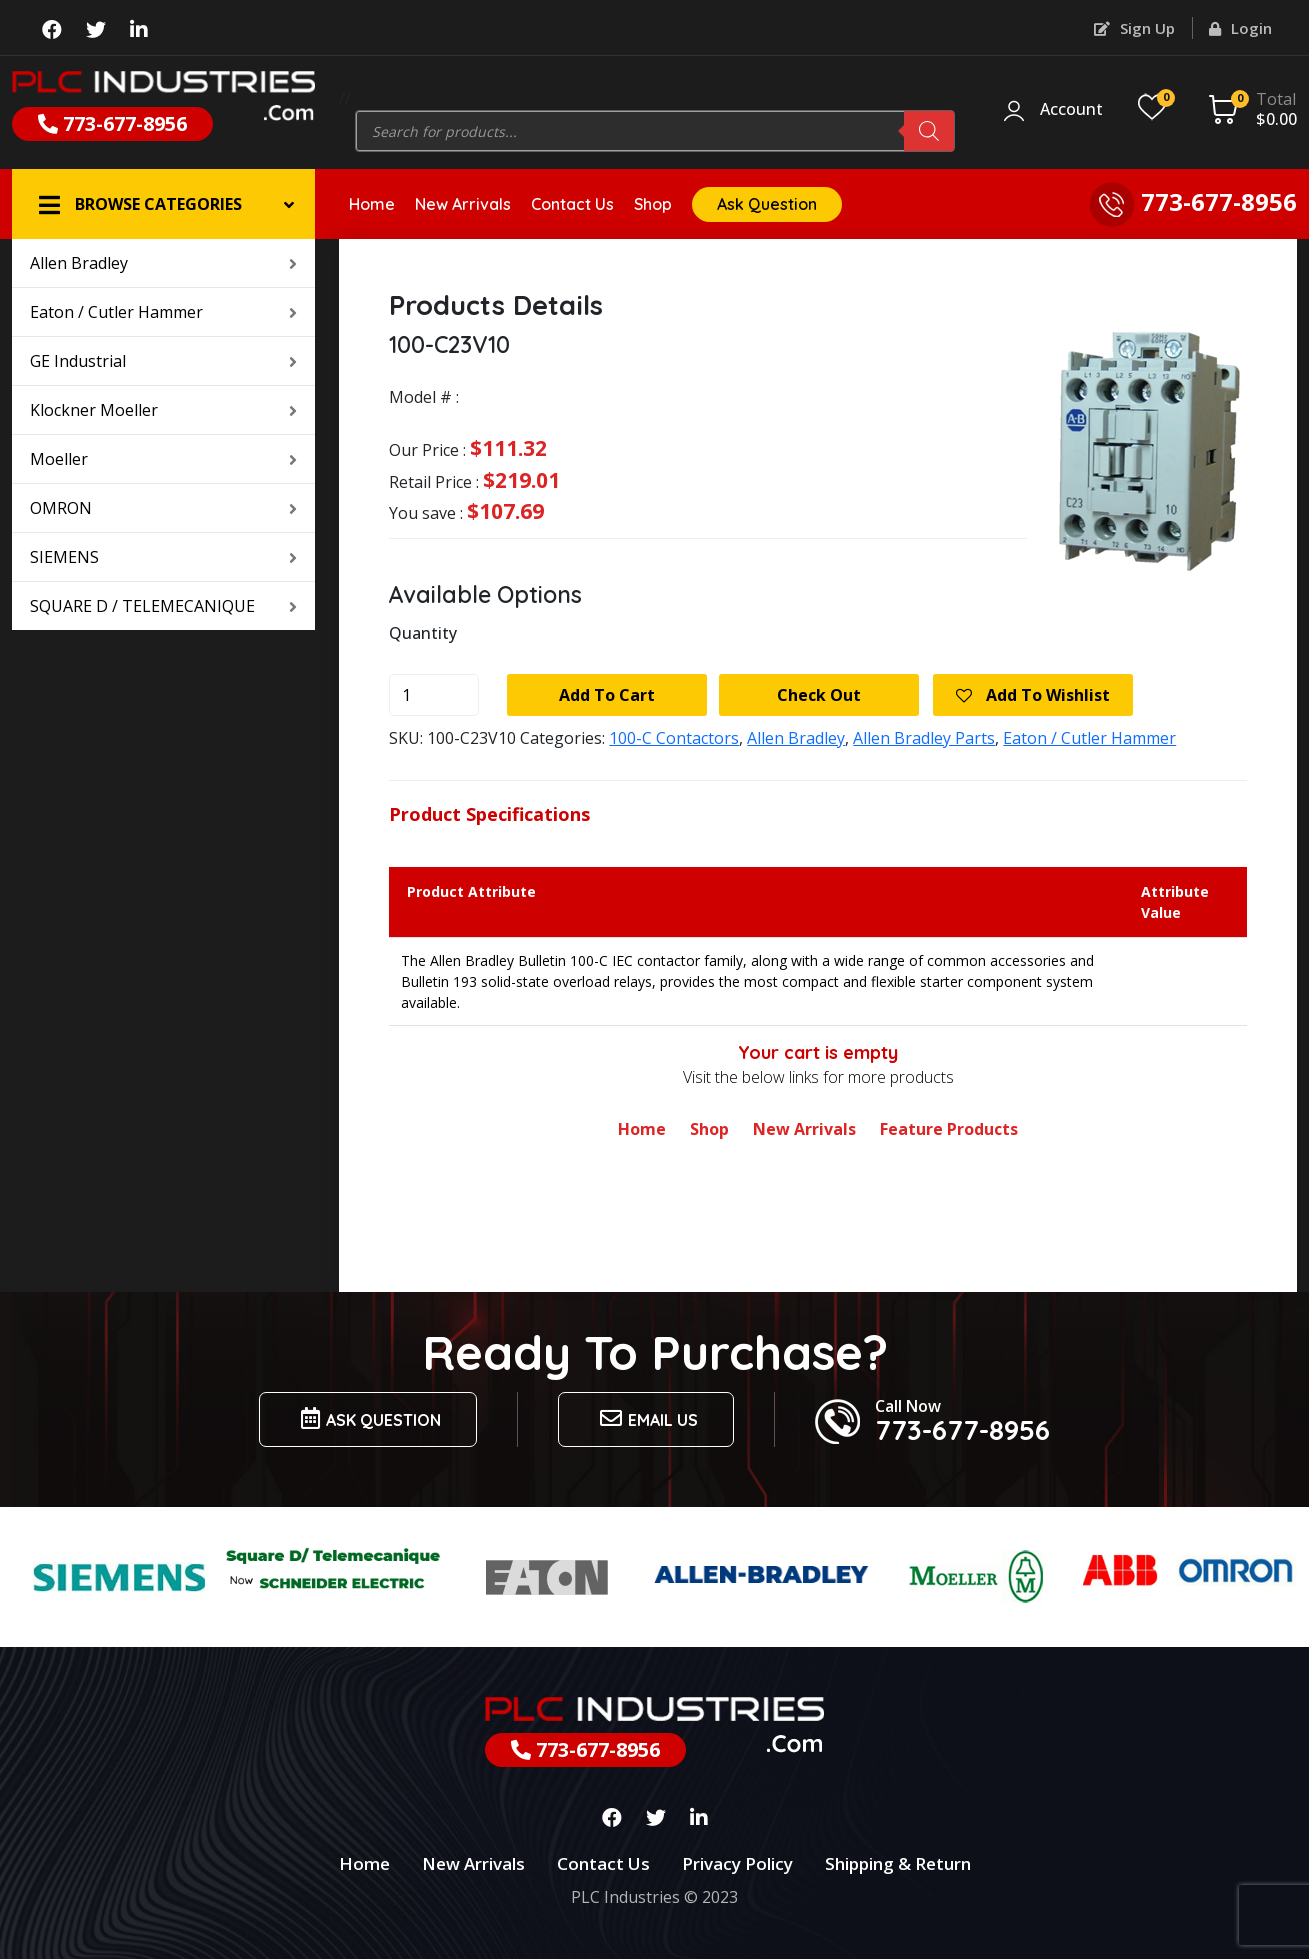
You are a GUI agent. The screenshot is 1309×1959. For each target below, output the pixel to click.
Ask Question (767, 204)
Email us (646, 1418)
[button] (163, 204)
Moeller (163, 459)
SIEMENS (163, 557)
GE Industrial (163, 361)
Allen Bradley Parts (924, 738)
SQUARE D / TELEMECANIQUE (163, 606)
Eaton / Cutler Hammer (163, 312)
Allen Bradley (163, 263)
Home (372, 204)
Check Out (819, 695)
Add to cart (607, 695)
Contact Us (572, 204)
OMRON (163, 508)
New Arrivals (463, 204)
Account (1071, 110)
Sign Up (1134, 28)
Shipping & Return (898, 1863)
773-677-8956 (112, 123)
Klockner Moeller (163, 410)
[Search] (929, 131)
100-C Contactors (674, 738)
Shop (653, 204)
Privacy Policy (737, 1863)
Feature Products (949, 1129)
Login (1240, 28)
